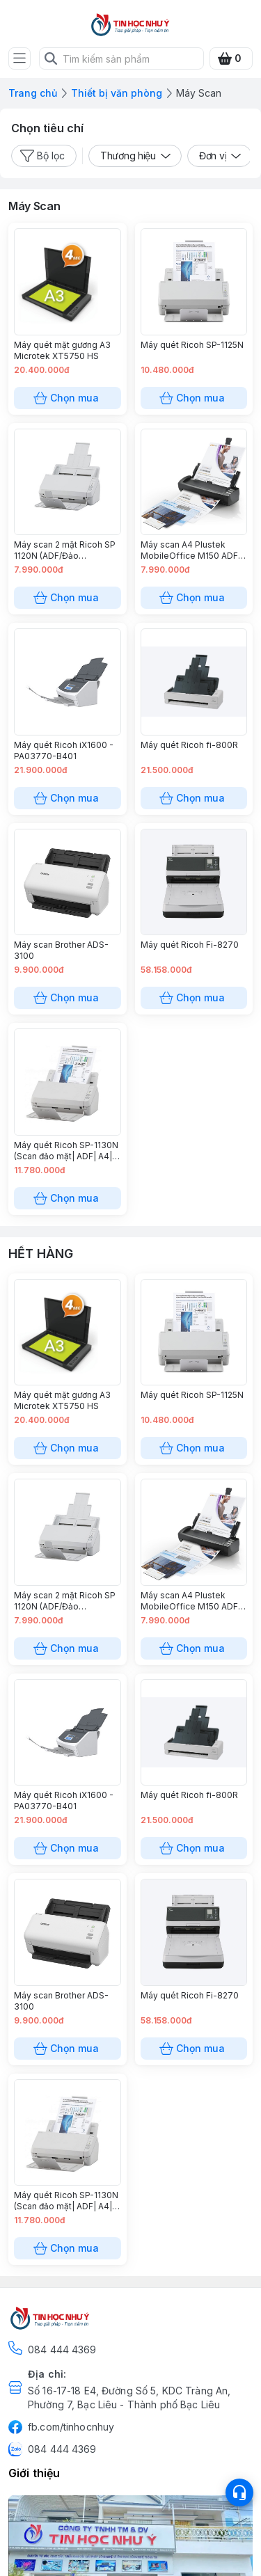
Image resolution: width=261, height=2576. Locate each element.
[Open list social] (239, 2492)
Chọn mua (67, 398)
